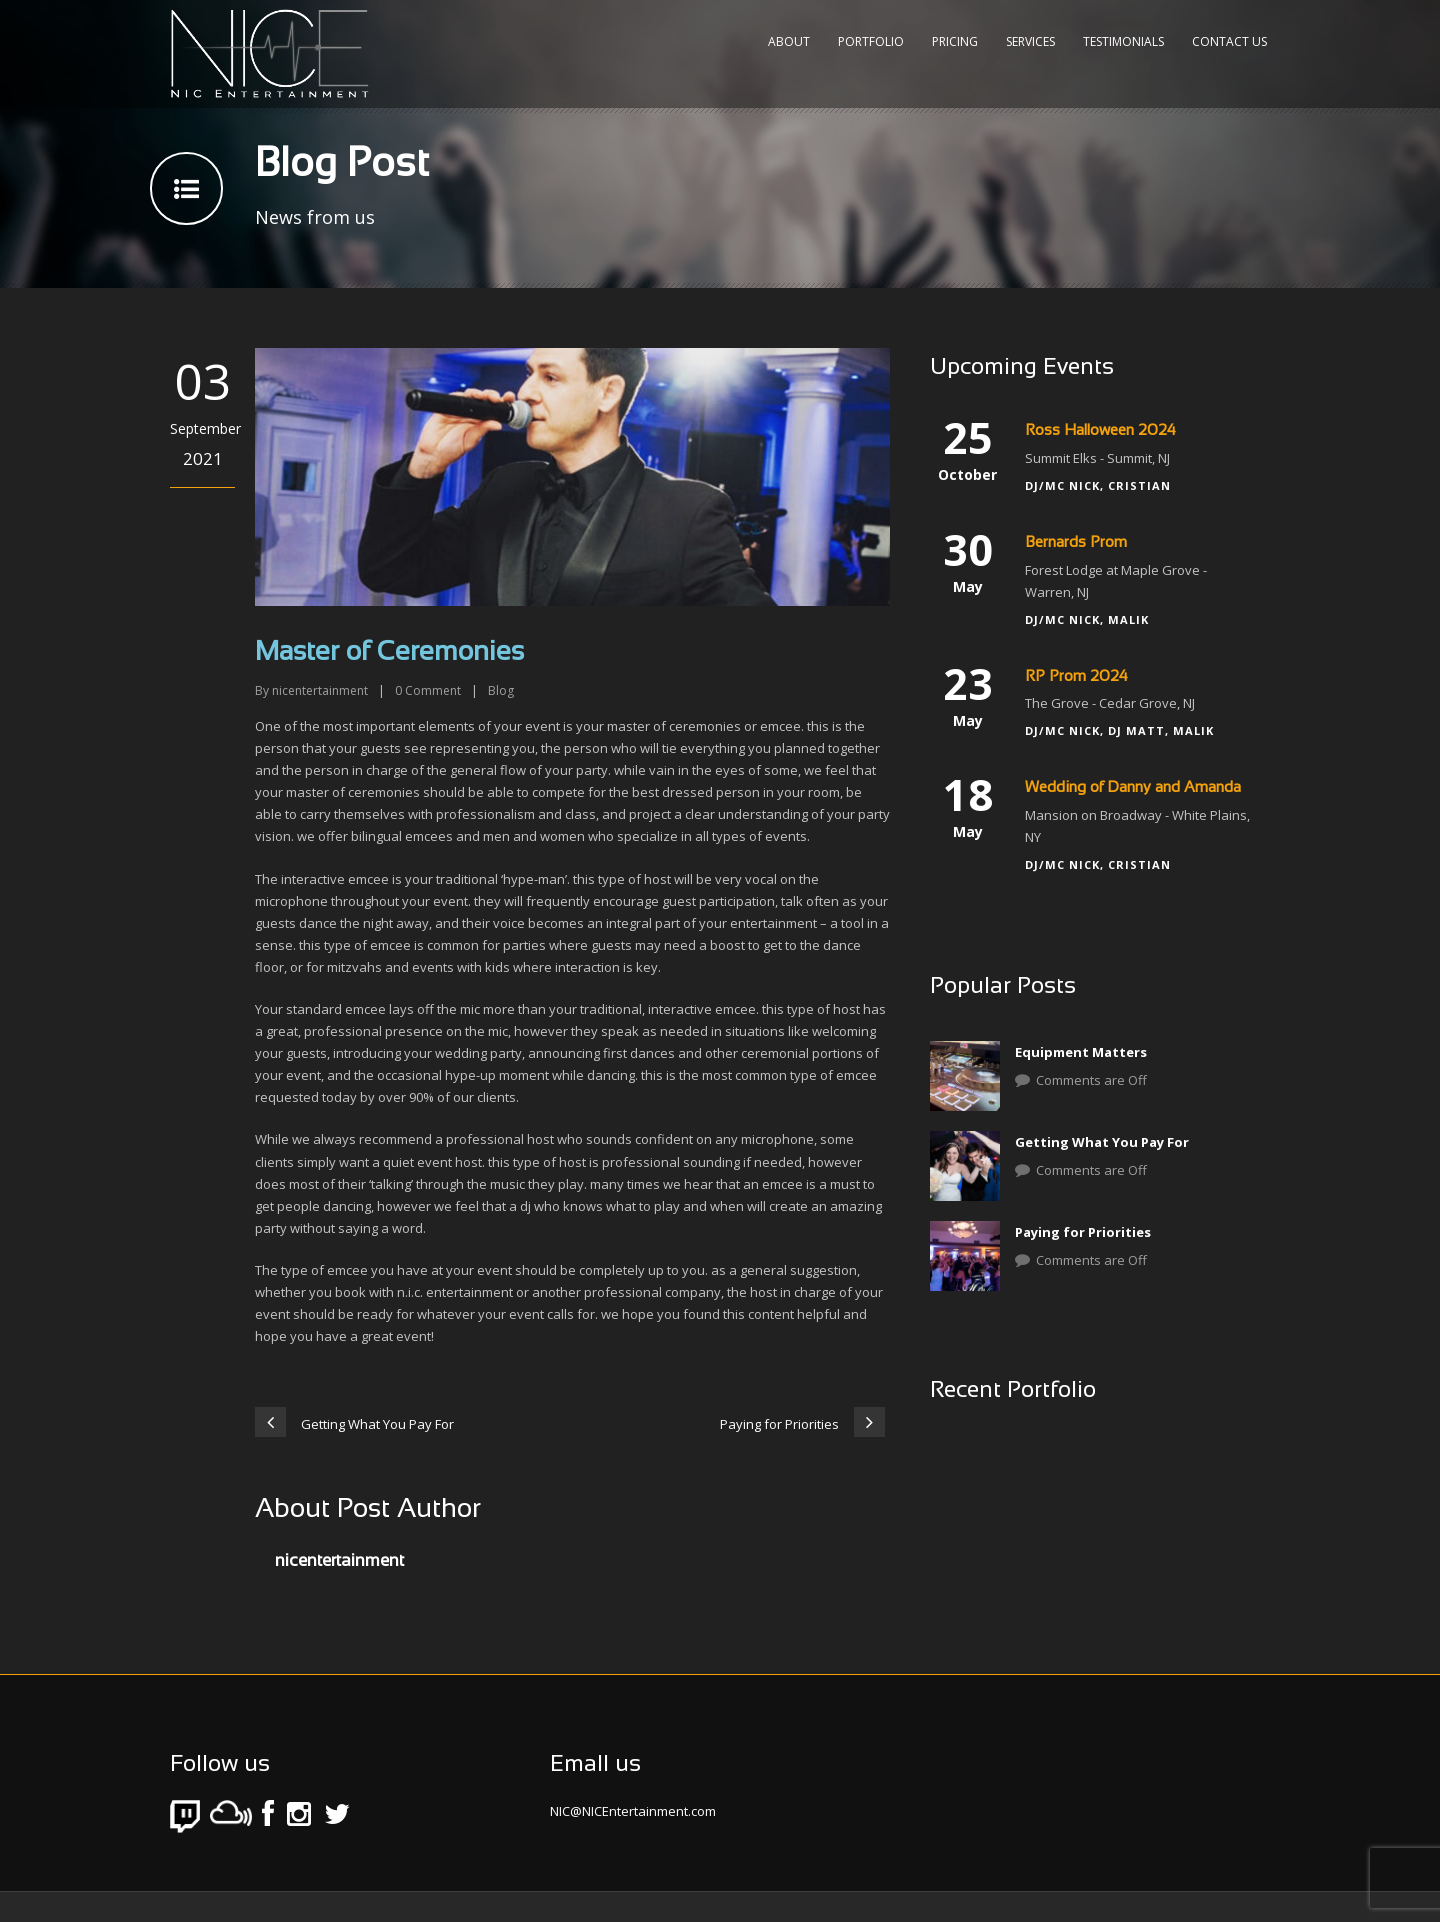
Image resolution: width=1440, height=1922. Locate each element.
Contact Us (1229, 41)
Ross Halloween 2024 (1100, 431)
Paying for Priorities (1083, 1232)
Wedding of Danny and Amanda (1133, 788)
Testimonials (1123, 41)
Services (1030, 41)
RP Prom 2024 (1076, 677)
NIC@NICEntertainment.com (633, 1811)
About (789, 41)
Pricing (955, 41)
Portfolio (871, 41)
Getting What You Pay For (1102, 1142)
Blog (501, 690)
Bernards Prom (1076, 543)
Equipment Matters (1081, 1052)
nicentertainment (320, 690)
